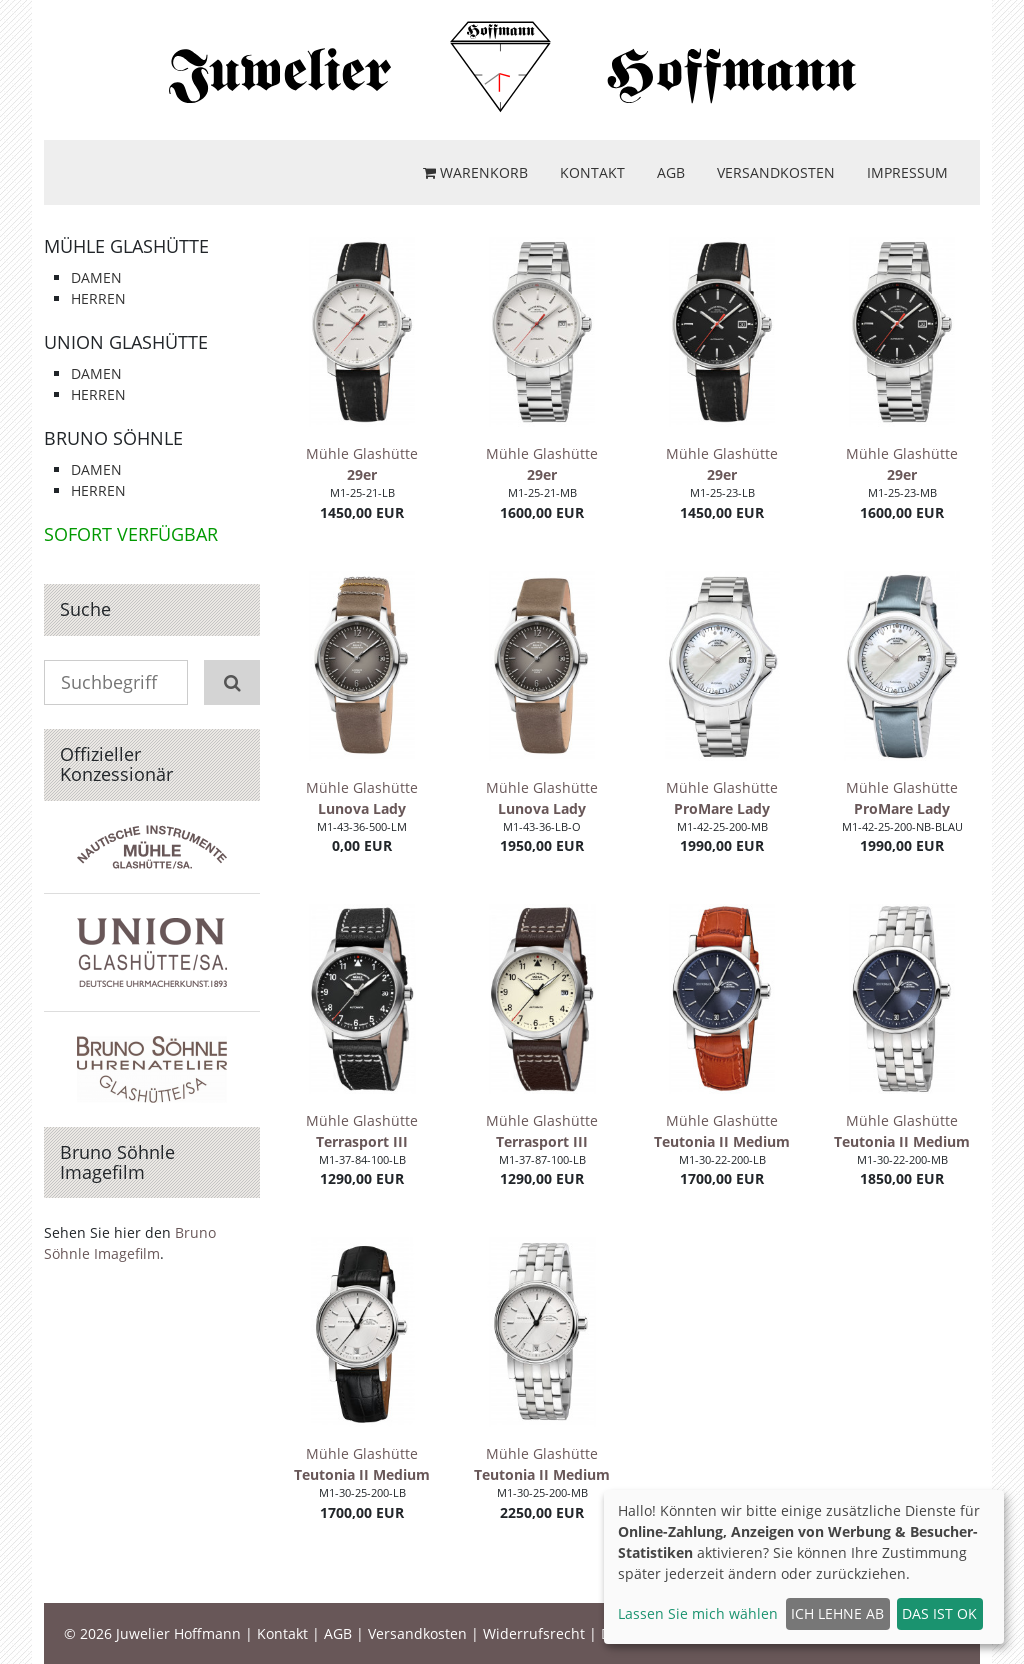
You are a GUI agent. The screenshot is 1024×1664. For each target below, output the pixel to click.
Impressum (907, 172)
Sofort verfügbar (131, 534)
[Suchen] (232, 682)
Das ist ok (939, 1613)
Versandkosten (776, 172)
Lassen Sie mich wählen (698, 1613)
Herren (98, 298)
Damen (96, 277)
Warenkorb (475, 172)
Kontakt (592, 172)
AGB (671, 172)
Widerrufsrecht (534, 1633)
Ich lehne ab (837, 1613)
